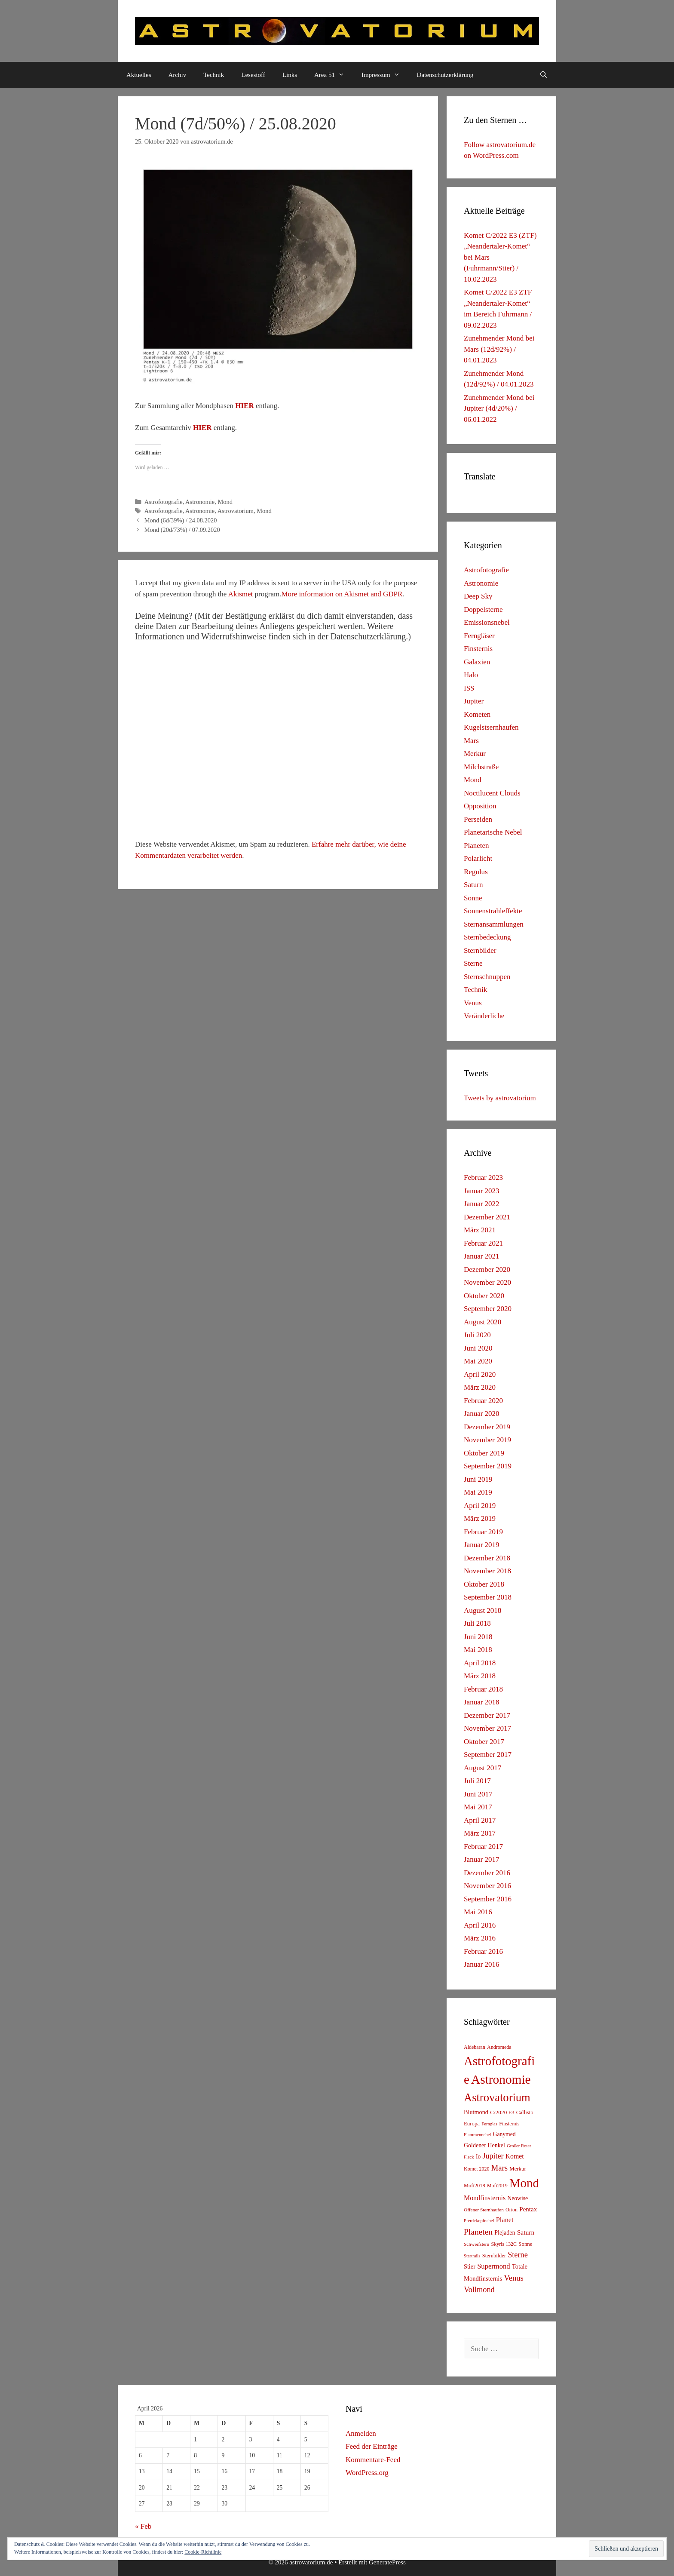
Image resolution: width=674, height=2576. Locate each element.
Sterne (473, 963)
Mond (225, 501)
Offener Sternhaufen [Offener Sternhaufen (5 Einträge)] (484, 2209)
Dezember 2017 (487, 1715)
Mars (471, 741)
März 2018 (480, 1676)
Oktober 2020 (484, 1296)
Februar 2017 (483, 1846)
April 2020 (480, 1374)
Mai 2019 (478, 1492)
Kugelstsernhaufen (491, 727)
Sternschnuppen (487, 977)
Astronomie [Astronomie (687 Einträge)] (500, 2079)
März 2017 (480, 1833)
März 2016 (480, 1938)
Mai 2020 (478, 1361)
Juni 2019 (478, 1479)
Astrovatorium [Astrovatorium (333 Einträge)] (497, 2097)
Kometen (477, 714)
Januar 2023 (481, 1191)
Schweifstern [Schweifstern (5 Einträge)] (476, 2244)
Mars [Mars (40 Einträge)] (499, 2167)
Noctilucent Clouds (492, 793)
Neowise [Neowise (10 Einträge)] (517, 2198)
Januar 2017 (481, 1859)
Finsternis (478, 649)
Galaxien (477, 662)
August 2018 (482, 1610)
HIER (244, 406)
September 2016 (488, 1899)
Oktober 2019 (484, 1453)
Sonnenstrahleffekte (493, 911)
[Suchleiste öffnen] (543, 75)
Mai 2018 (478, 1650)
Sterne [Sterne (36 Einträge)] (518, 2255)
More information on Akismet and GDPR (341, 594)
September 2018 (488, 1597)
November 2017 (487, 1728)
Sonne (473, 898)
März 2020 (480, 1387)
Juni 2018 (478, 1637)
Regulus (476, 872)
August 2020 (482, 1322)
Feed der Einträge (372, 2446)
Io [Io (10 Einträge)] (478, 2156)
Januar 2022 (481, 1204)
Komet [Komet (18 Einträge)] (515, 2156)
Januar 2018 (481, 1702)
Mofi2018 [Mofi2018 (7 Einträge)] (474, 2186)
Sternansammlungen (494, 924)
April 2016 (480, 1925)
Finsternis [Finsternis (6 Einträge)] (509, 2124)
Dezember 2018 (487, 1558)
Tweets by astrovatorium (500, 1098)
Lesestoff (253, 74)
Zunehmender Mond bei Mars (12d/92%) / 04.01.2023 (499, 349)
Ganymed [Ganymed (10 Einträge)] (504, 2134)
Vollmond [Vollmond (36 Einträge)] (479, 2289)
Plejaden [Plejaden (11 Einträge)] (504, 2232)
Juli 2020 (477, 1335)
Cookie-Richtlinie (202, 2552)
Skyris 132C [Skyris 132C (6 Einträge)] (504, 2244)
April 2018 (480, 1663)
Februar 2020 (483, 1401)
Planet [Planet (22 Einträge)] (505, 2220)
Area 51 (333, 75)
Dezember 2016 (487, 1873)
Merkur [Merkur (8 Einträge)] (517, 2169)
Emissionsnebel (487, 622)
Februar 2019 (483, 1532)
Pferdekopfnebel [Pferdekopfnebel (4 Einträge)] (479, 2220)
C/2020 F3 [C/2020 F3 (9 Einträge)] (502, 2112)
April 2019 (480, 1505)
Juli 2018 (477, 1623)
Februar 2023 (483, 1177)
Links (289, 74)
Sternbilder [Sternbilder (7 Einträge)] (494, 2256)
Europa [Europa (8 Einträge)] (472, 2124)
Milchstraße (481, 767)
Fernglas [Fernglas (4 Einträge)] (489, 2124)
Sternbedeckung (487, 937)
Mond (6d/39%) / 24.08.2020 (180, 520)
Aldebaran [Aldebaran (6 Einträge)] (474, 2047)
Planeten (476, 845)
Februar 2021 (483, 1243)
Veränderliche (484, 1016)
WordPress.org (367, 2473)
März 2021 (480, 1230)
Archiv (177, 74)
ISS (469, 688)
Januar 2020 (481, 1413)
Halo (471, 675)
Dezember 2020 (487, 1269)
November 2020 (487, 1282)
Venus (473, 1003)
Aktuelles (138, 74)
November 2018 (487, 1571)
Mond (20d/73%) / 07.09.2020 (182, 529)
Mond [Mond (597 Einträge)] (524, 2183)
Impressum (385, 75)
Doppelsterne (483, 609)
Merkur (475, 753)
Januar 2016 (481, 1964)
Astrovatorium (236, 510)
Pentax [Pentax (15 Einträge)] (528, 2209)
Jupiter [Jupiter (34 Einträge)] (493, 2156)
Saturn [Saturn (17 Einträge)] (526, 2232)
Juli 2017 (477, 1781)
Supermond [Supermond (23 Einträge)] (493, 2266)
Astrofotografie (163, 501)
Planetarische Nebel (493, 832)
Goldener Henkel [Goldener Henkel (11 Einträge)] (484, 2145)
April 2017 (480, 1820)
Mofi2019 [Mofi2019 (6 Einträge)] (497, 2186)
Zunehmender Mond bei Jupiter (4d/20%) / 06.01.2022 (499, 408)
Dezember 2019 (487, 1427)
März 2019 (480, 1518)
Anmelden (361, 2433)
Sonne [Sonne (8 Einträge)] (525, 2244)
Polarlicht (478, 858)
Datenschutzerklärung (445, 74)
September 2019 (488, 1466)
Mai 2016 (478, 1912)
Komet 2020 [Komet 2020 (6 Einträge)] (477, 2169)
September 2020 (488, 1309)
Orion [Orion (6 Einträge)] (512, 2210)
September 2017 (488, 1754)
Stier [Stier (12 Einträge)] (469, 2266)
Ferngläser (479, 636)
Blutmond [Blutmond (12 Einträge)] (476, 2112)
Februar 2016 (483, 1951)
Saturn (473, 885)
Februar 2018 (483, 1689)
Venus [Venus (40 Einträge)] (513, 2277)
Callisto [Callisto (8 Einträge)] (524, 2112)
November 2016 (487, 1886)
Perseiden (478, 819)
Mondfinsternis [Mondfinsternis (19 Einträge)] (485, 2197)
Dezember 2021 (487, 1217)
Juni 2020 (478, 1348)
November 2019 (487, 1440)
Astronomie (199, 501)
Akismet (240, 594)
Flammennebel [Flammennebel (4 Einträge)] (477, 2134)
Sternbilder (480, 950)
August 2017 (482, 1768)
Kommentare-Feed (373, 2460)
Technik (213, 74)
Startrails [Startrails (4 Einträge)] (472, 2256)
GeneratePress (387, 2562)
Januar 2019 (481, 1545)
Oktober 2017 (484, 1742)
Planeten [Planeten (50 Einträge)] (478, 2231)
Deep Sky (478, 596)
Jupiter (474, 701)
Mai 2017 (478, 1807)
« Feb (143, 2526)
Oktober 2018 (484, 1584)
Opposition (480, 806)
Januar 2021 (481, 1256)
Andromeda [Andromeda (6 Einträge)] (499, 2047)
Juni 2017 (478, 1794)
